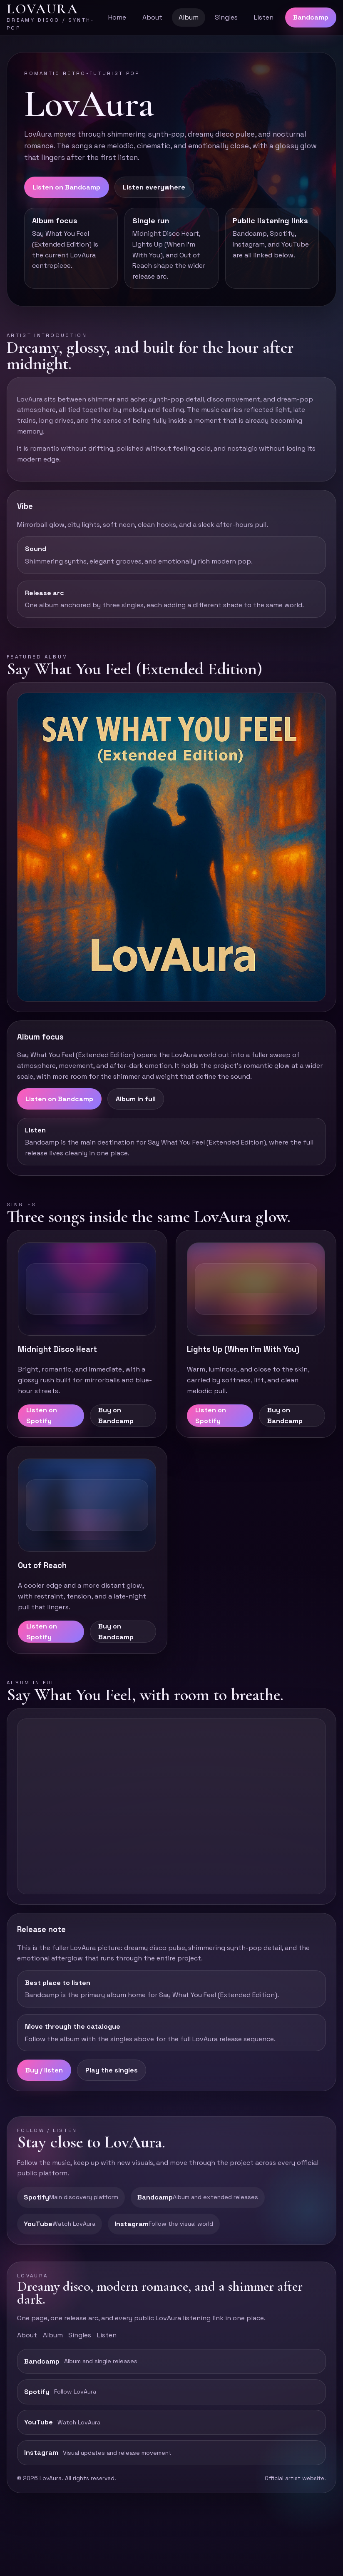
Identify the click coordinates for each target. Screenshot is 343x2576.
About (152, 17)
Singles (226, 17)
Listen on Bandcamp (66, 187)
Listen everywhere (154, 187)
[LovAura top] (51, 17)
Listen (263, 17)
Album (189, 17)
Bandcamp (310, 17)
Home (117, 17)
